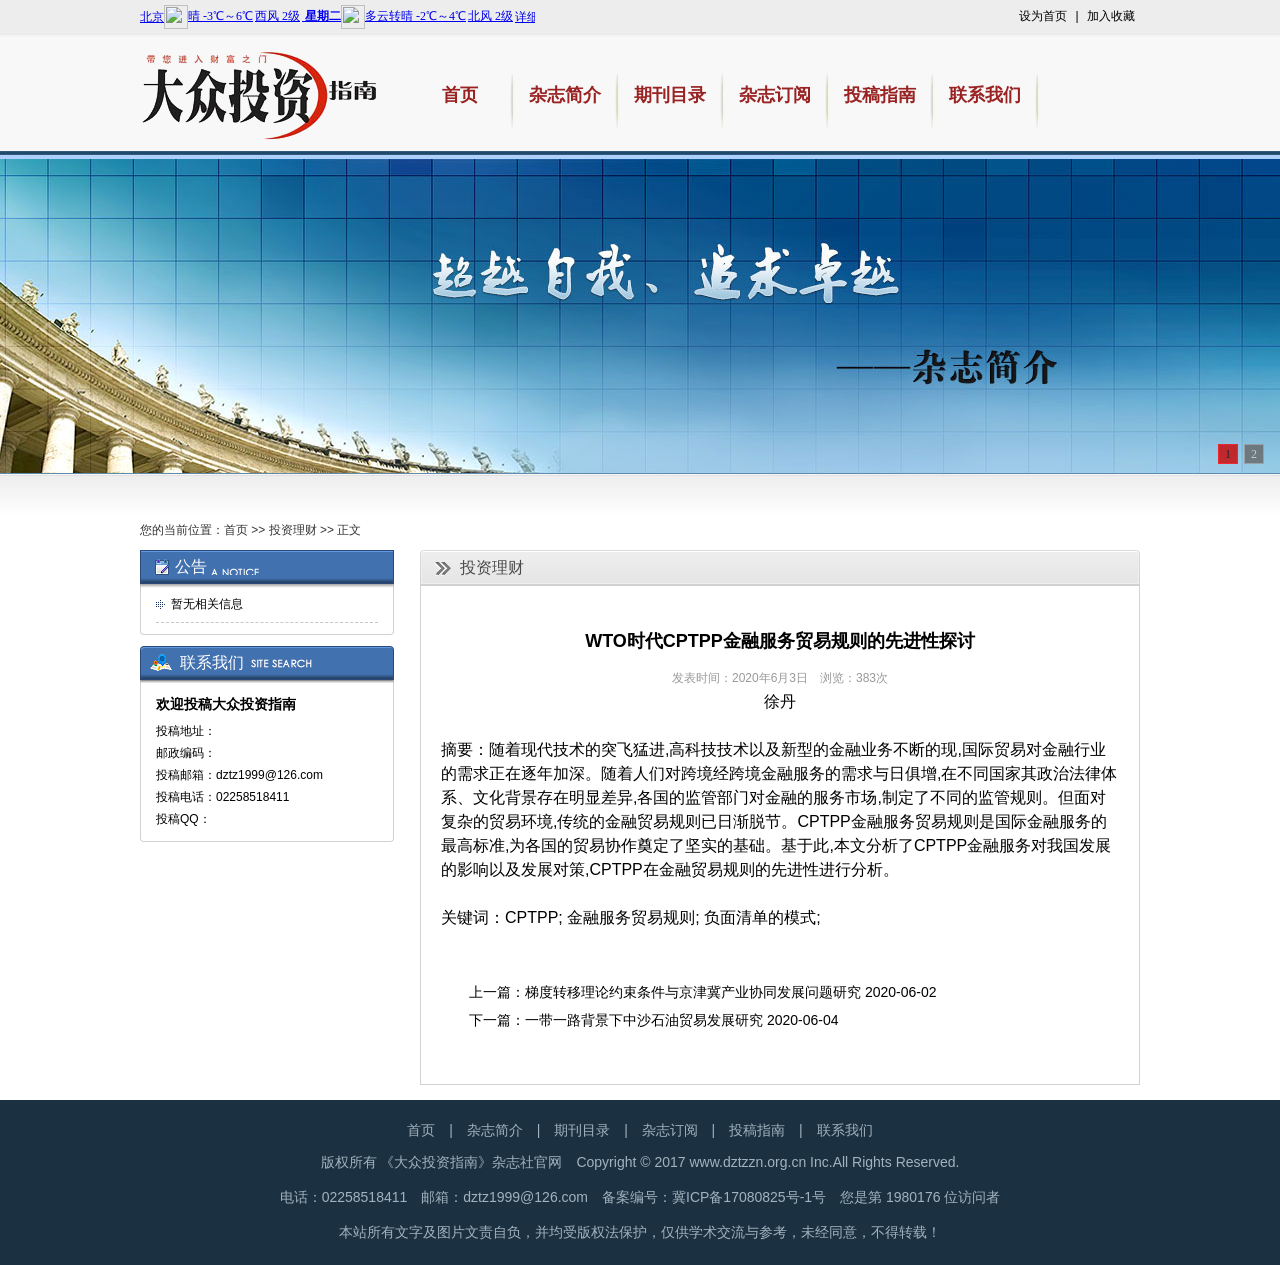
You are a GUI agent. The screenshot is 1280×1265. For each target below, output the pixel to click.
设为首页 (1043, 16)
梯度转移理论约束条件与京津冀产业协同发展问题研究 (693, 992)
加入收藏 (1111, 16)
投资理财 (293, 530)
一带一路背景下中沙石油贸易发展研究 (644, 1020)
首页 (236, 530)
